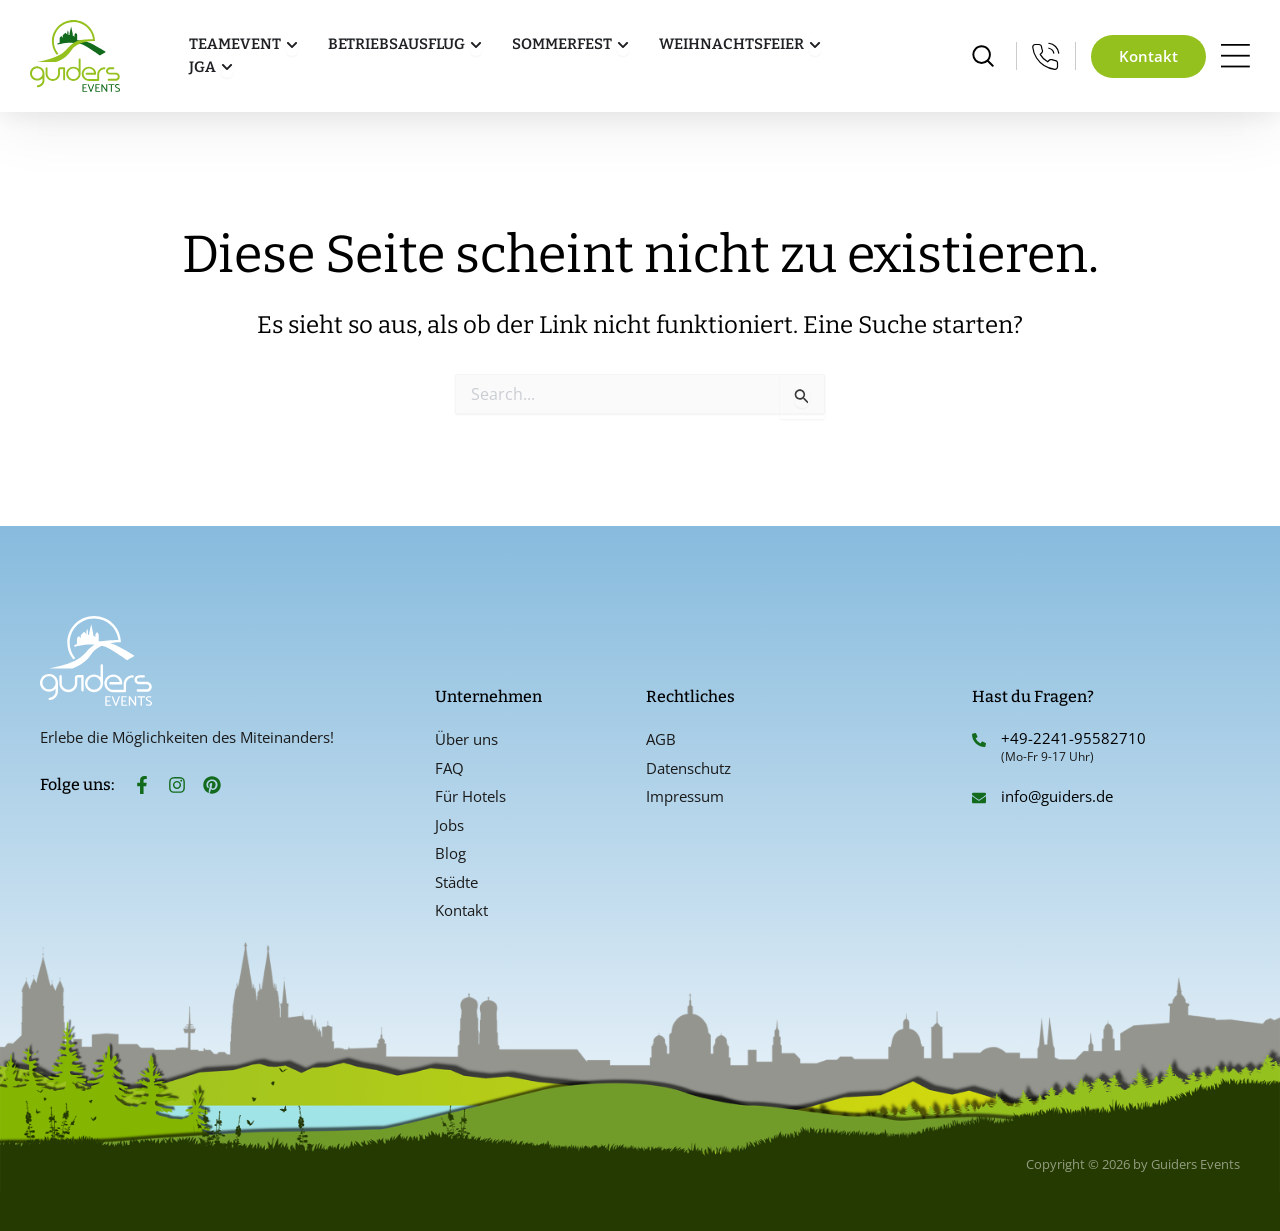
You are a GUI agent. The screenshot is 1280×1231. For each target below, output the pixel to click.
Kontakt (461, 910)
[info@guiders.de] (979, 798)
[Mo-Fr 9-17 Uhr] (1046, 56)
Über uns (466, 739)
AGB (661, 739)
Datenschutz (688, 768)
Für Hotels (470, 796)
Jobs (449, 825)
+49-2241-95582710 (1073, 738)
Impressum (685, 796)
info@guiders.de (1059, 796)
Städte (456, 882)
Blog (450, 853)
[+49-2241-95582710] (979, 740)
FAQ (449, 768)
